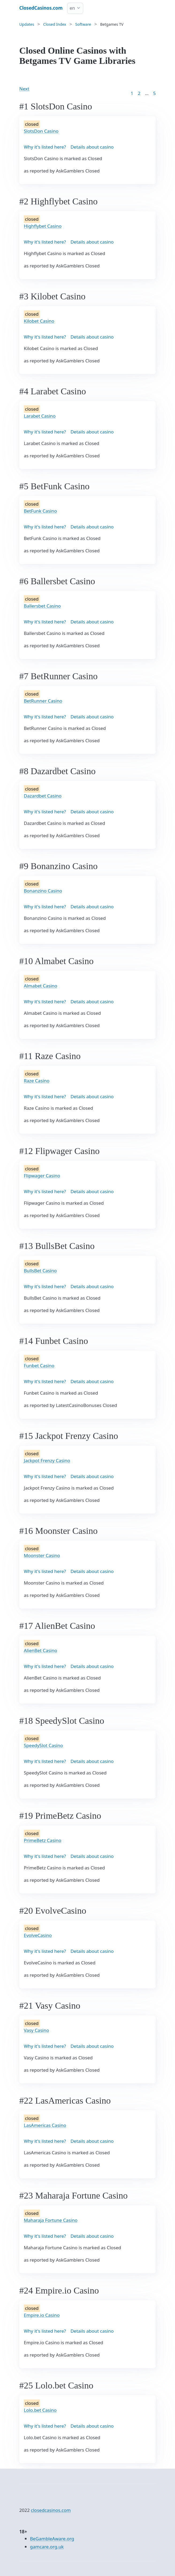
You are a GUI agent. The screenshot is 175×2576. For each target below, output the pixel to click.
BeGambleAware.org (52, 2538)
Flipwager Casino (42, 1176)
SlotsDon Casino (41, 131)
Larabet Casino (40, 416)
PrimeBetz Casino (42, 1840)
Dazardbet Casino (43, 796)
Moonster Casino (42, 1555)
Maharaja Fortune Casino (50, 2220)
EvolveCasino (38, 1935)
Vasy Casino (36, 2030)
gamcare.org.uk (47, 2547)
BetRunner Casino (43, 701)
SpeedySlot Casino (43, 1745)
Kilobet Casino (39, 321)
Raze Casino (37, 1081)
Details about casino (91, 147)
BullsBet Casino (40, 1270)
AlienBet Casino (40, 1650)
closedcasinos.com (51, 2510)
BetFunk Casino (40, 511)
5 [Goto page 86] (154, 93)
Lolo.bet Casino (40, 2410)
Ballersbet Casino (42, 606)
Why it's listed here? (45, 147)
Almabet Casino (40, 986)
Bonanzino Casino (43, 891)
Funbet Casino (39, 1365)
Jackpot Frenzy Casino (47, 1460)
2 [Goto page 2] (139, 93)
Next (24, 89)
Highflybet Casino (43, 226)
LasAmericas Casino (45, 2125)
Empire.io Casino (42, 2315)
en (72, 8)
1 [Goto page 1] (132, 93)
